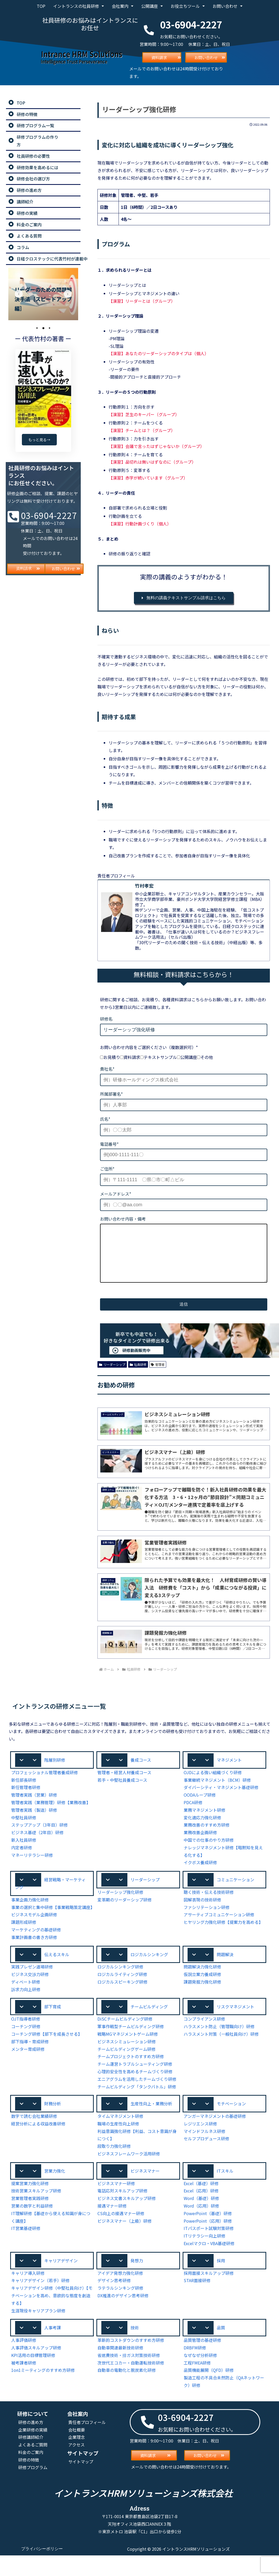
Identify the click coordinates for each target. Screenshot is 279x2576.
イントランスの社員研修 (78, 6)
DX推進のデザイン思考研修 (123, 2318)
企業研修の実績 (32, 2453)
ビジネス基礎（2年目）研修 (37, 1844)
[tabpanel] (43, 294)
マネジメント (229, 1771)
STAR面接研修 (197, 2303)
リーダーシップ (112, 1375)
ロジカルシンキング (149, 1974)
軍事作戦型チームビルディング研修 (130, 2047)
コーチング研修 (25, 2047)
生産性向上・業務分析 (151, 2125)
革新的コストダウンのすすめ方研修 (130, 2363)
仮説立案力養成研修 (202, 1995)
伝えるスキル (56, 1974)
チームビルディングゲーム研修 (126, 2070)
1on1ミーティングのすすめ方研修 (43, 2393)
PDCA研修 (193, 1814)
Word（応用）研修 (201, 2228)
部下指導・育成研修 (30, 2062)
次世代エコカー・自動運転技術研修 (130, 2386)
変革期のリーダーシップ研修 (124, 1911)
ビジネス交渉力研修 (30, 1995)
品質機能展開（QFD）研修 (209, 2393)
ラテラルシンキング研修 (120, 2310)
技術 (135, 2350)
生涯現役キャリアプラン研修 (38, 2333)
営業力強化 (54, 2192)
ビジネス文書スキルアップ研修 (126, 2220)
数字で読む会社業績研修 (34, 2137)
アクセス (76, 2468)
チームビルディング (149, 2027)
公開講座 (152, 6)
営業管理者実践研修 (30, 2220)
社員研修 (138, 1375)
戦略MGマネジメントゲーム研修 (127, 2055)
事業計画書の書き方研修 (34, 1957)
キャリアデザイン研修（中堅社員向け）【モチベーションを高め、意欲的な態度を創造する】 (50, 2318)
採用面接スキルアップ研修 (209, 2295)
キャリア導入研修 (28, 2295)
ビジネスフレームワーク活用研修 (128, 2175)
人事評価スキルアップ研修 (36, 2370)
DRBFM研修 (195, 2370)
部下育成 (52, 2027)
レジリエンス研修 (200, 2145)
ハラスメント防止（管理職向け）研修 (219, 2047)
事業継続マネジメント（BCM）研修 (217, 1791)
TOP (41, 6)
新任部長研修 (23, 1791)
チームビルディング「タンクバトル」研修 (137, 2107)
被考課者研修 (23, 2386)
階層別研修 (54, 1771)
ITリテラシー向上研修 (204, 2258)
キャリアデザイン (61, 2283)
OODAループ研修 (200, 1806)
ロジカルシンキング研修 (120, 1987)
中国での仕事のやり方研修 (209, 1851)
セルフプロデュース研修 (207, 2160)
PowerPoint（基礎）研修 (207, 2235)
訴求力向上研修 (25, 2010)
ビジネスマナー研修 (116, 2205)
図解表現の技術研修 (202, 1911)
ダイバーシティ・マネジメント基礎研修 (221, 1799)
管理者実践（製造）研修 (34, 1821)
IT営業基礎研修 (25, 2250)
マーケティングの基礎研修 (36, 1949)
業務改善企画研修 (200, 1844)
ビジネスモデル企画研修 (34, 1934)
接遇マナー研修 (112, 2228)
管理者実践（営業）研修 (34, 1806)
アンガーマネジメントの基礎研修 (215, 2137)
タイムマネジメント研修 (120, 2137)
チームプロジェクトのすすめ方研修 (130, 2077)
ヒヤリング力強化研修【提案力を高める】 (223, 1934)
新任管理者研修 (25, 1799)
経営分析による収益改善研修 (38, 2145)
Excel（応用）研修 (201, 2213)
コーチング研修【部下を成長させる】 (46, 2055)
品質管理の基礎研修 (202, 2363)
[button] (52, 1771)
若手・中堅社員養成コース (122, 1791)
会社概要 (76, 2453)
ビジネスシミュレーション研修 (126, 2062)
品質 (221, 2350)
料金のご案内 (30, 2475)
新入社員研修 (23, 1851)
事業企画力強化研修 (30, 1912)
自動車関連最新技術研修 (120, 2370)
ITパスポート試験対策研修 (208, 2250)
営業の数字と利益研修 (32, 2228)
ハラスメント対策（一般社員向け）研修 (221, 2055)
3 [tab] (49, 328)
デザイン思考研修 (114, 2303)
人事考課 (52, 2350)
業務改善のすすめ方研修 (207, 1836)
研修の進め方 (30, 2445)
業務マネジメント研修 (204, 1821)
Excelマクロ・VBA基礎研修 (209, 2265)
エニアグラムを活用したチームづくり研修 (137, 2100)
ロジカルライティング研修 (122, 1995)
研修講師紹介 (30, 2460)
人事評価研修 (23, 2363)
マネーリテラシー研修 (32, 1866)
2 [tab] (43, 328)
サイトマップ (80, 2485)
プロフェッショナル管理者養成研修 (44, 1783)
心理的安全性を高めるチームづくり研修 (134, 2092)
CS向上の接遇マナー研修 (121, 2235)
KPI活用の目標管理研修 (33, 2378)
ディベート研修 (25, 2002)
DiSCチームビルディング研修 (125, 2040)
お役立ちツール (187, 6)
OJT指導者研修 (25, 2040)
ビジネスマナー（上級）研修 (124, 2243)
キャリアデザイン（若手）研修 (40, 2303)
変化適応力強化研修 (202, 1829)
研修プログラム (32, 2490)
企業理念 (76, 2460)
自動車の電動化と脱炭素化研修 (126, 2393)
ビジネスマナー (145, 2192)
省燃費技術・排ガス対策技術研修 (128, 2378)
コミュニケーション (235, 1891)
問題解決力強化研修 (202, 1987)
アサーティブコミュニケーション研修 (219, 1926)
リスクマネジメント (235, 2027)
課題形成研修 (23, 1942)
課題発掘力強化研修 (202, 2002)
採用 (221, 2283)
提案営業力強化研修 (30, 2205)
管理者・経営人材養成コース (124, 1783)
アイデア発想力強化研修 (120, 2295)
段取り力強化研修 (114, 2168)
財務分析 (52, 2125)
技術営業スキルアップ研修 (36, 2213)
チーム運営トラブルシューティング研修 (134, 2085)
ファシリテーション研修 (207, 1919)
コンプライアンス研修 (204, 2040)
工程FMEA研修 (198, 2386)
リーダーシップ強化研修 (120, 1904)
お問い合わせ (227, 6)
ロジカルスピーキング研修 (122, 2002)
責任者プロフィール (87, 2445)
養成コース (141, 1771)
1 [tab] (37, 328)
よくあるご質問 (32, 2468)
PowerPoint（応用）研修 (207, 2243)
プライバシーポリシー (42, 2572)
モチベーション (231, 2125)
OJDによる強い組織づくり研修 (213, 1783)
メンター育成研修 (28, 2070)
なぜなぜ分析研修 (200, 2378)
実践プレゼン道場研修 (32, 1987)
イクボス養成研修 (200, 1874)
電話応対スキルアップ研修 (122, 2213)
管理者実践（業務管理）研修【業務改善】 (50, 1814)
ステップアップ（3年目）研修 (39, 1836)
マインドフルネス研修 (204, 2152)
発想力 (137, 2283)
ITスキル (225, 2192)
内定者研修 (21, 1859)
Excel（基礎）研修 (201, 2205)
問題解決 (225, 1974)
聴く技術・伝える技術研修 (209, 1904)
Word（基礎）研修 (201, 2220)
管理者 (158, 1375)
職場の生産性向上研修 (118, 2145)
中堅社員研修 (23, 1829)
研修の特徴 (28, 2483)
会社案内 (122, 6)
